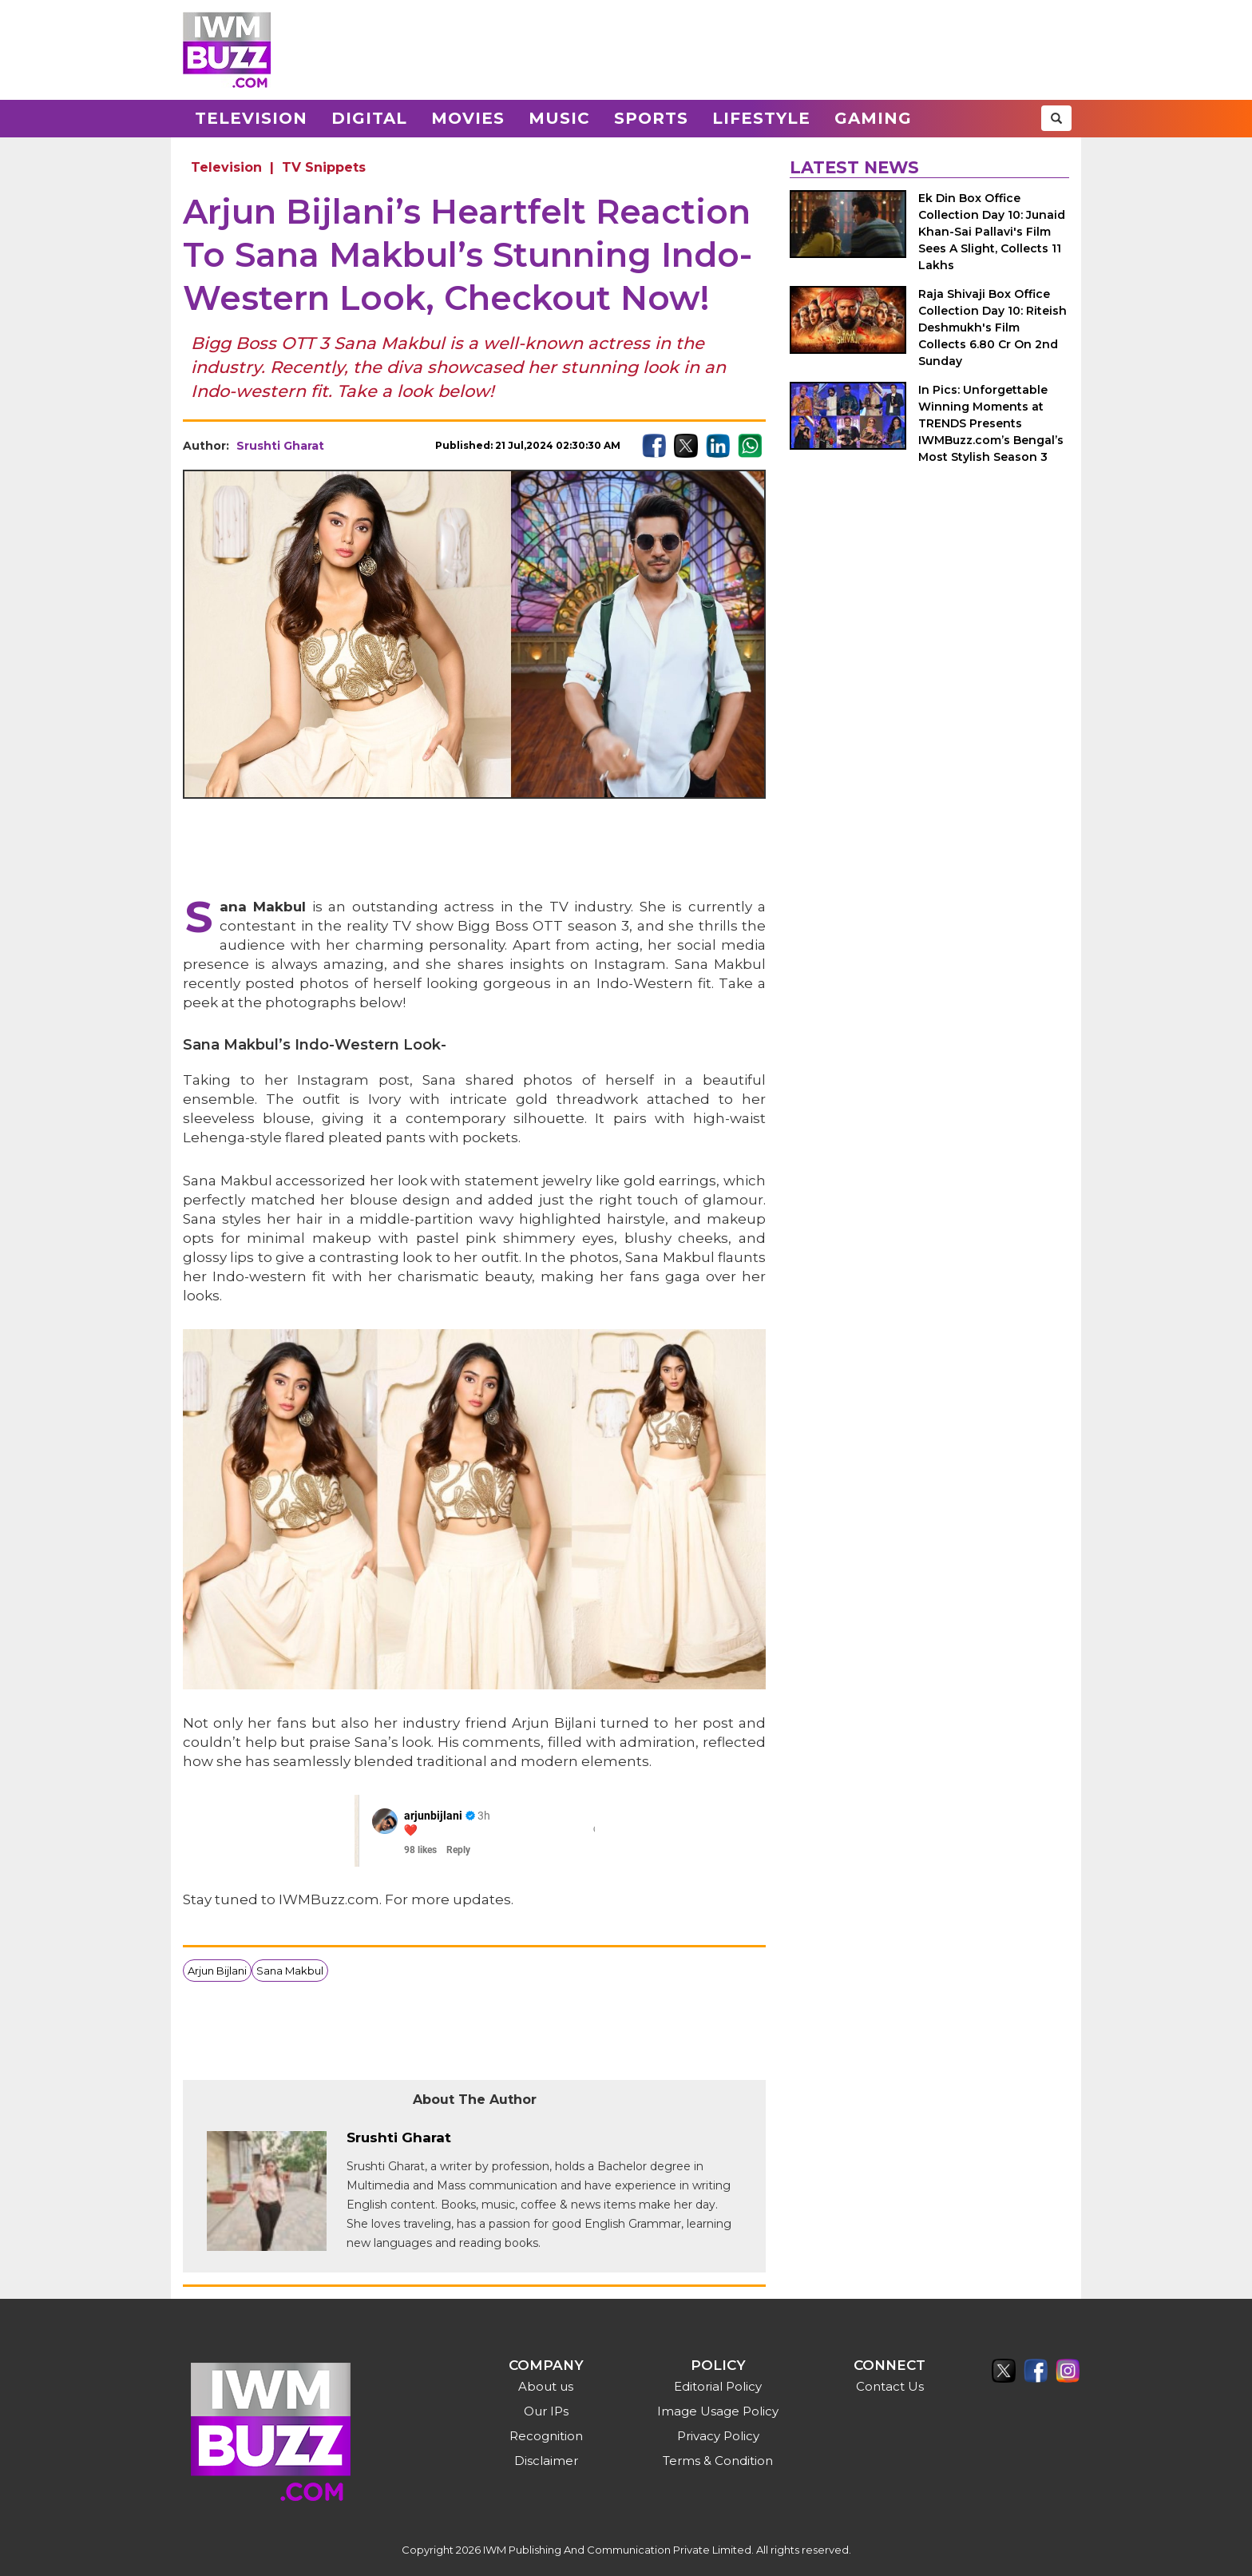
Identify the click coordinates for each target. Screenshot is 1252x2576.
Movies (468, 118)
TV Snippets (324, 167)
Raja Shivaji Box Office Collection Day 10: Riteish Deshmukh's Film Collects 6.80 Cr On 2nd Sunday (992, 327)
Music (559, 118)
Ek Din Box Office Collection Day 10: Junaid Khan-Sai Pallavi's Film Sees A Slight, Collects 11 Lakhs (991, 231)
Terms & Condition (718, 2460)
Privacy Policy (718, 2435)
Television (251, 118)
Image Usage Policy (718, 2411)
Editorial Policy (718, 2386)
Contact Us (890, 2386)
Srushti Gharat (280, 446)
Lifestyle (761, 118)
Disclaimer (546, 2460)
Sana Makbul (289, 1970)
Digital (369, 118)
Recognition (546, 2435)
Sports (651, 118)
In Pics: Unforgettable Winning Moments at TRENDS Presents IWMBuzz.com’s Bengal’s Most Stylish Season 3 (991, 423)
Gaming (873, 118)
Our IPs (546, 2411)
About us (545, 2386)
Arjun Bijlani (217, 1970)
